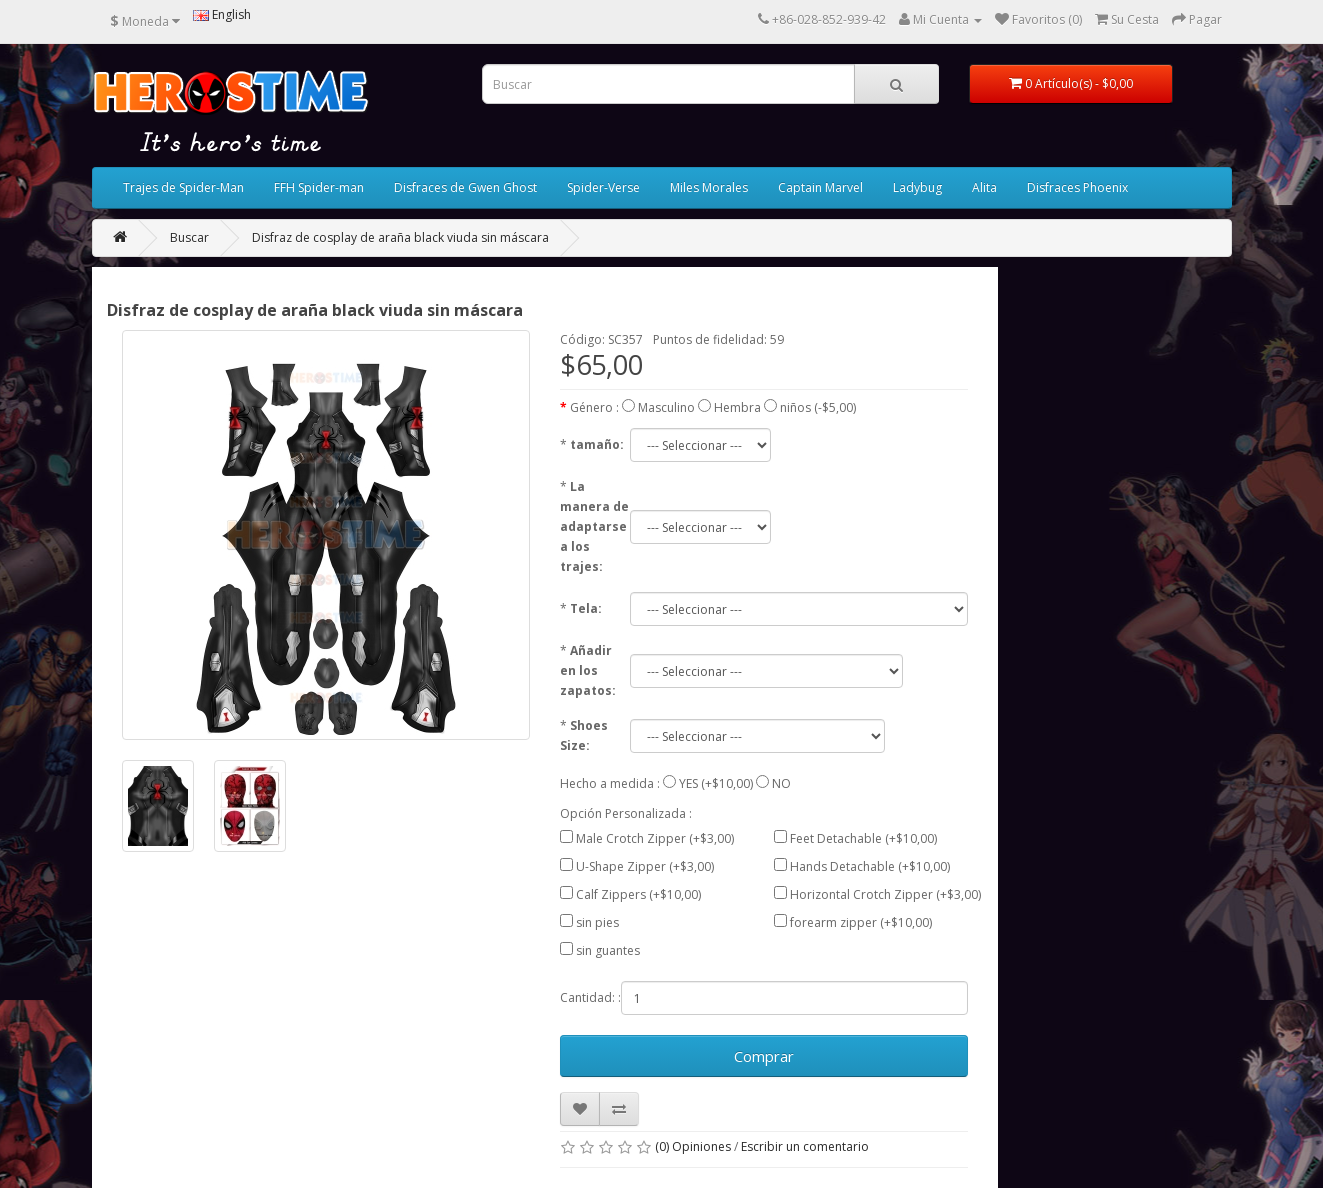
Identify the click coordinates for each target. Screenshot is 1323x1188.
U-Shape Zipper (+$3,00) (645, 866)
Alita (984, 187)
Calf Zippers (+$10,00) (638, 894)
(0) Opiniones (693, 1146)
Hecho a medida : (610, 783)
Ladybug (917, 187)
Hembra (737, 407)
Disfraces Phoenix (1077, 187)
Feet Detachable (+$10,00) (863, 838)
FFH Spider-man (319, 187)
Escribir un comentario (805, 1146)
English (222, 14)
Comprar (764, 1056)
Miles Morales (709, 187)
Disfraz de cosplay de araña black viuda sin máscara (400, 237)
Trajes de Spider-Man (183, 187)
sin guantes (608, 950)
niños (795, 407)
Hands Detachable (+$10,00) (870, 866)
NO (781, 783)
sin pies (597, 922)
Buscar (189, 237)
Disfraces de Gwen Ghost (465, 187)
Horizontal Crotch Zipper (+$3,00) (885, 894)
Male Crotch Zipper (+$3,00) (655, 838)
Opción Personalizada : (626, 813)
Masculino (666, 407)
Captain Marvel (820, 187)
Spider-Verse (603, 187)
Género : (594, 407)
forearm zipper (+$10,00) (861, 922)
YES (688, 783)
